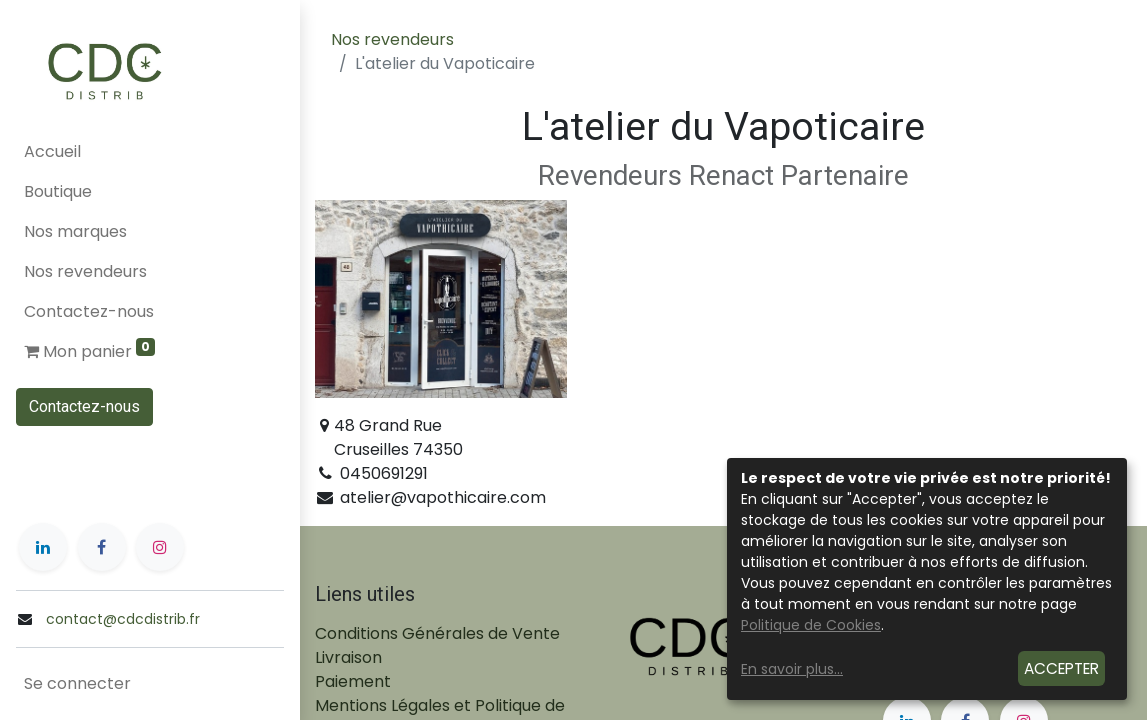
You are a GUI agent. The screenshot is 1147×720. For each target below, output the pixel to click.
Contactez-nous (84, 406)
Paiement (353, 681)
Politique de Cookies (811, 625)
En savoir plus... (792, 669)
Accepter (1061, 668)
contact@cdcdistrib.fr (123, 619)
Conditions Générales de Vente (437, 633)
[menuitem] (150, 152)
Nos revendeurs (392, 39)
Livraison (348, 657)
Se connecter (77, 683)
